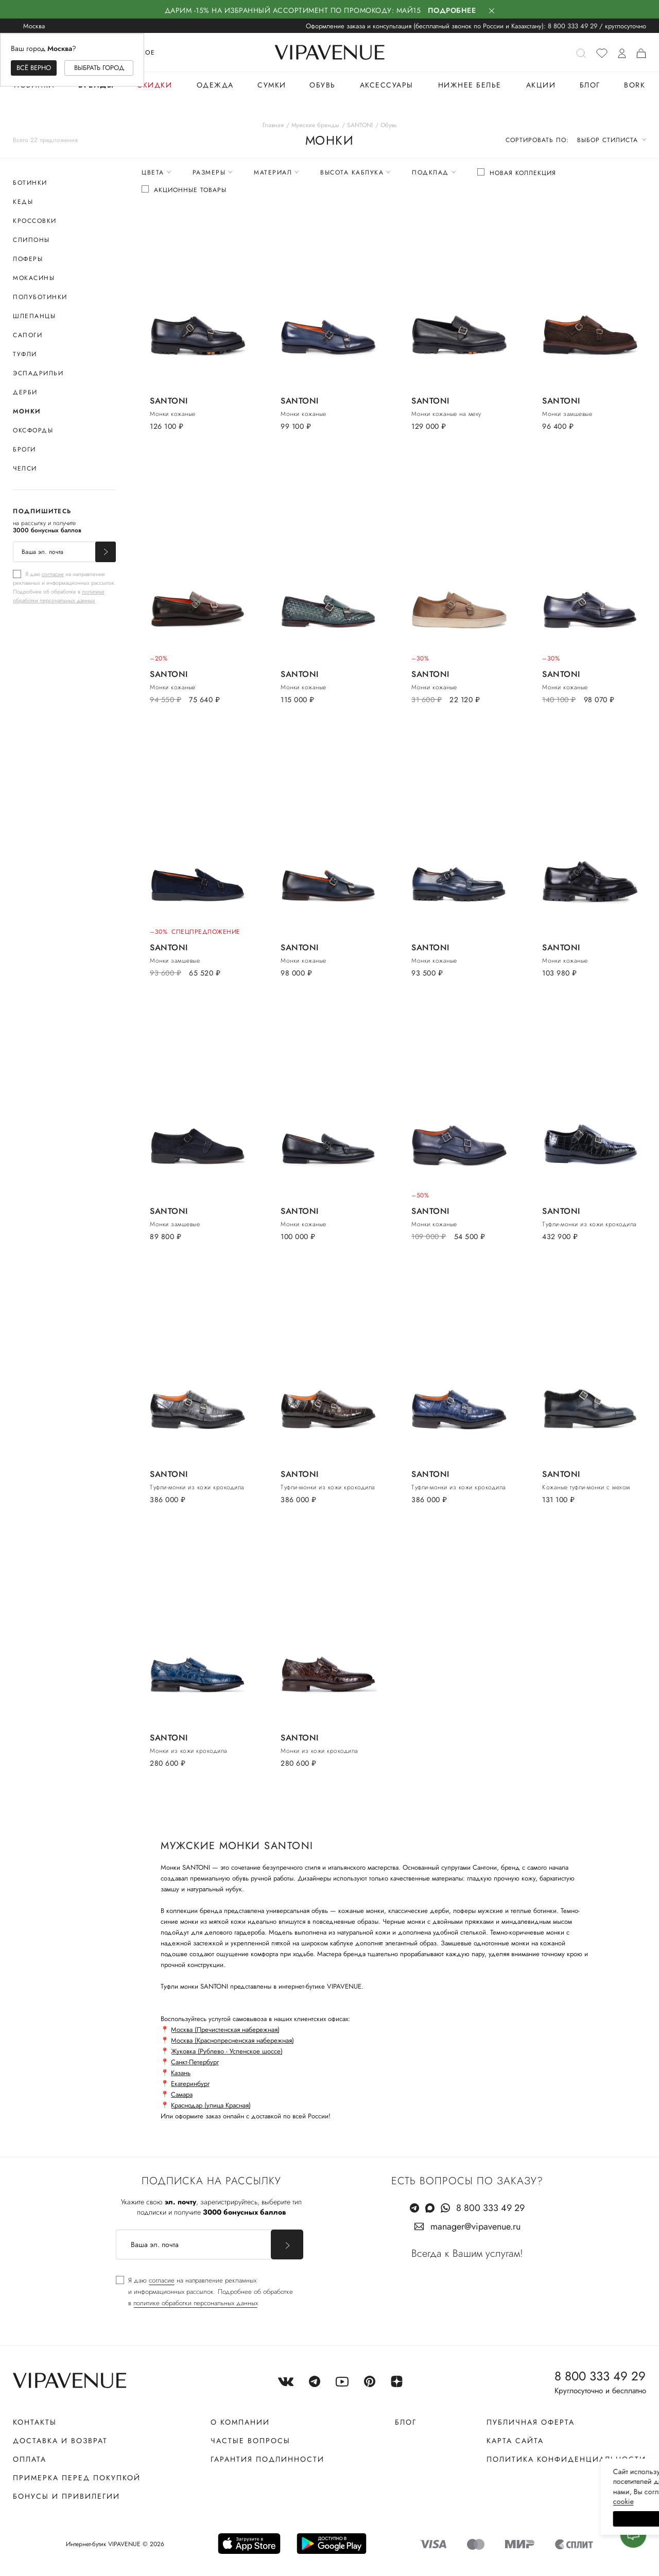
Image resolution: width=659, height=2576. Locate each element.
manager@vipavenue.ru (475, 2226)
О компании (240, 2422)
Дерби (25, 392)
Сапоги (27, 335)
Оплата (29, 2459)
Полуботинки (40, 297)
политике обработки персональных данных (59, 595)
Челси (25, 468)
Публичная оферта (531, 2422)
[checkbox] (64, 586)
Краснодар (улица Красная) (211, 2105)
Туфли (25, 354)
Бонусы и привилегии (66, 2496)
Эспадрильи (38, 373)
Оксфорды (33, 430)
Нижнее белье (469, 85)
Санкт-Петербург (195, 2062)
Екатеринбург (190, 2083)
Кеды (23, 201)
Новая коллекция (523, 173)
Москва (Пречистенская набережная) (225, 2029)
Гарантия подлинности (267, 2459)
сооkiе (456, 2501)
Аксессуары (386, 85)
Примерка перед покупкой (77, 2478)
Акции (541, 85)
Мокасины (34, 278)
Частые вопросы (250, 2440)
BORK (634, 85)
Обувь (322, 85)
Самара (182, 2094)
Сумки (271, 85)
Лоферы (28, 259)
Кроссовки (35, 220)
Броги (24, 449)
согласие (53, 574)
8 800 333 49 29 (572, 26)
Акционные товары (190, 190)
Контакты (35, 2422)
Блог (590, 85)
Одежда (215, 85)
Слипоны (31, 240)
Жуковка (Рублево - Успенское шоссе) (227, 2051)
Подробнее (452, 10)
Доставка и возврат (60, 2440)
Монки (27, 411)
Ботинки (30, 182)
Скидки (154, 85)
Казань (180, 2073)
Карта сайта (515, 2440)
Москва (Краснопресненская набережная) (232, 2040)
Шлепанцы (34, 316)
